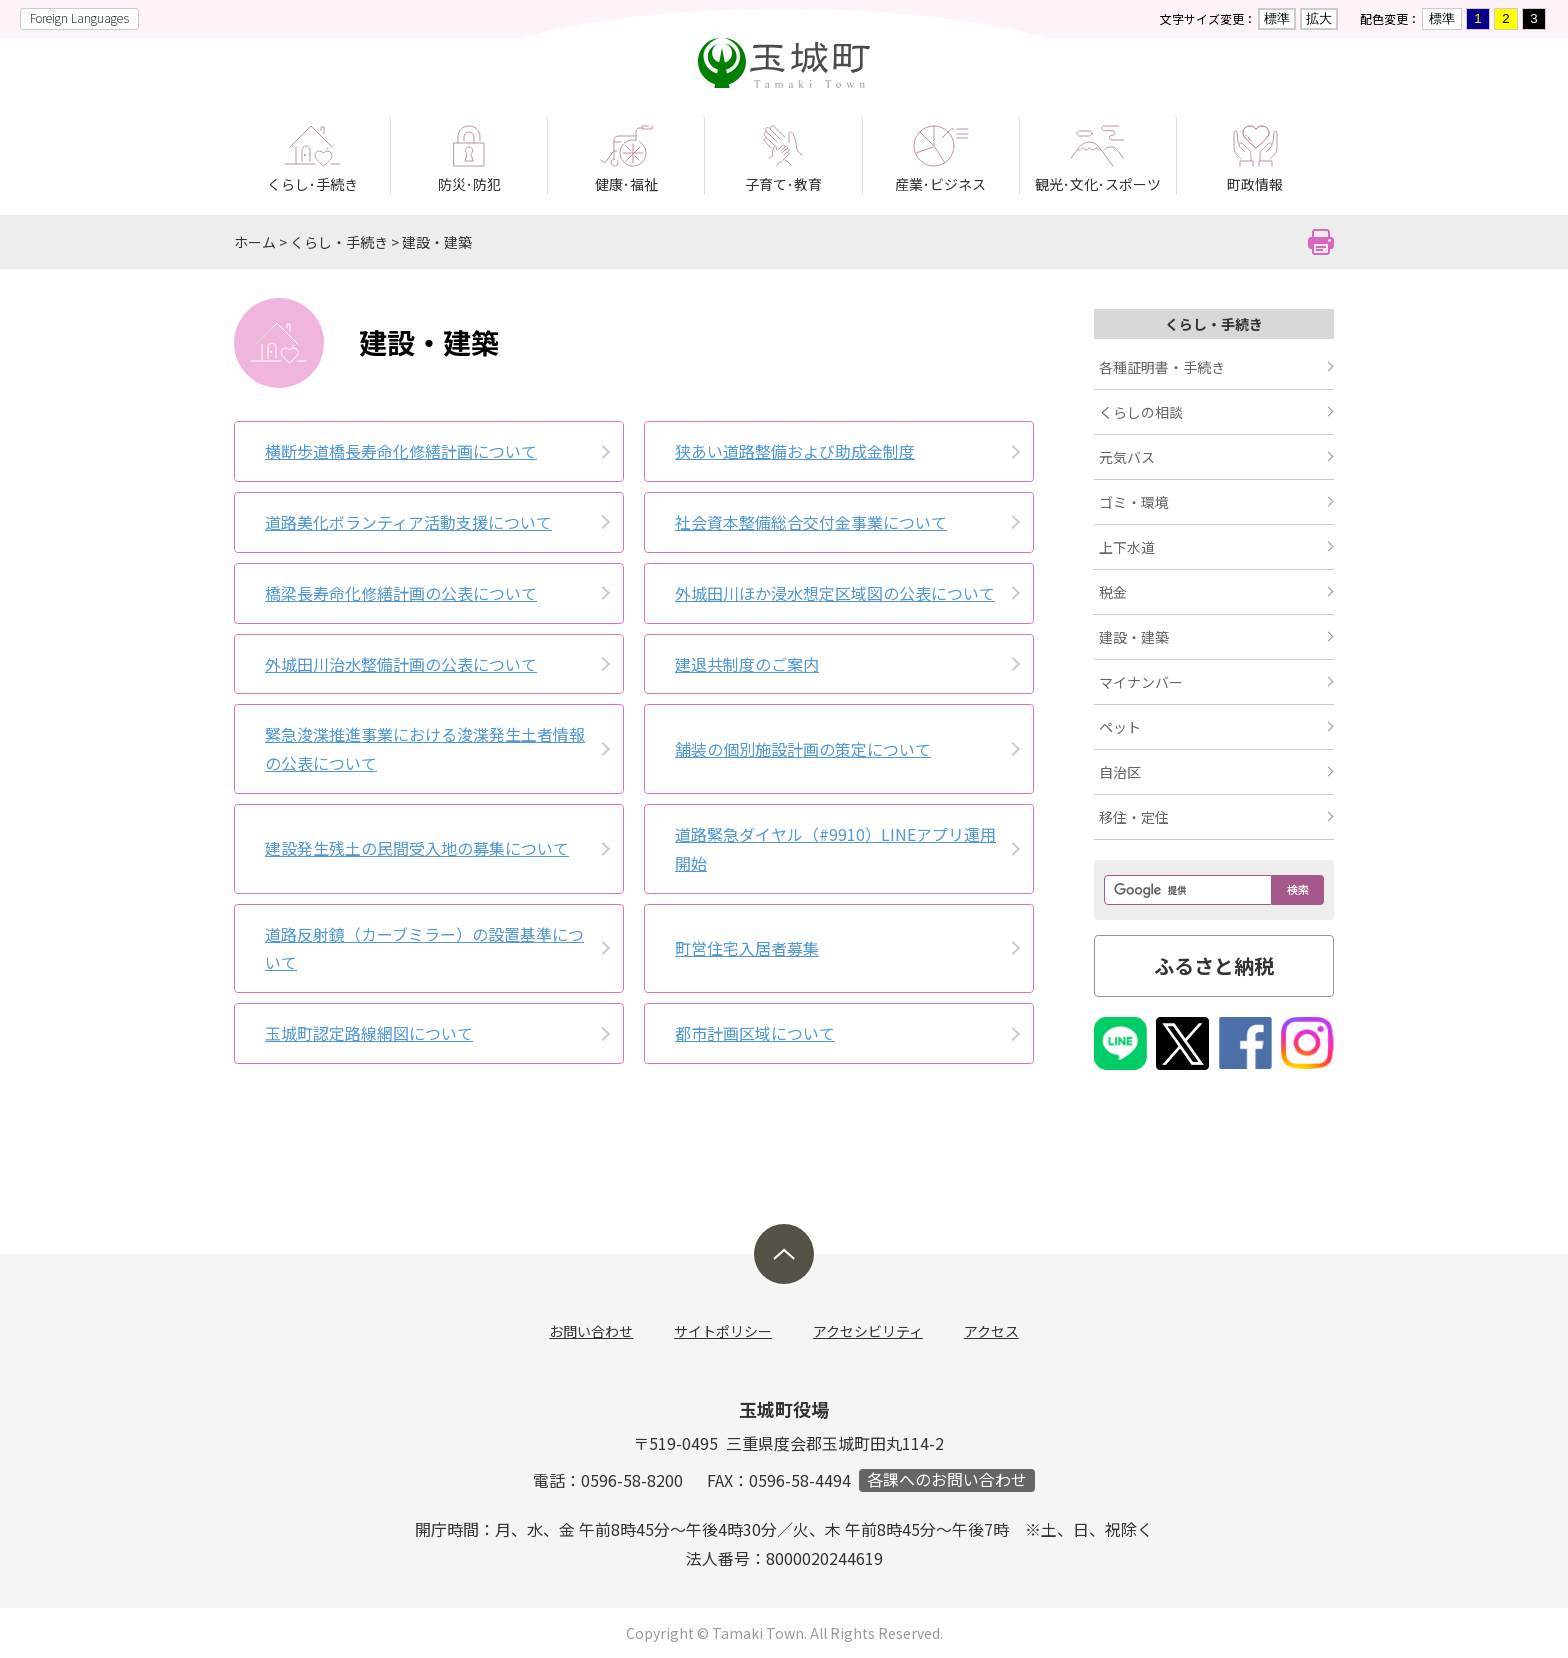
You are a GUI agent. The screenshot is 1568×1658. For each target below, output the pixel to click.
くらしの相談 (1141, 412)
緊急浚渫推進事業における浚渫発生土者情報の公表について (425, 748)
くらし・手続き (339, 242)
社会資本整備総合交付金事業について (811, 522)
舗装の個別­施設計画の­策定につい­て (803, 749)
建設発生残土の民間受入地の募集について (417, 848)
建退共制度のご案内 (747, 664)
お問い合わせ (593, 1331)
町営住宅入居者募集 (747, 948)
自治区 (1120, 772)
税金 (1113, 592)
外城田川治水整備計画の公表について (401, 664)
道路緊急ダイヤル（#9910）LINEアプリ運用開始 (835, 848)
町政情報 (1255, 184)
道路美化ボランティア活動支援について (408, 522)
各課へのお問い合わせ (947, 1480)
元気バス (1127, 457)
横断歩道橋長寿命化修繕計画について (401, 451)
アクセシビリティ (868, 1331)
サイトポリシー (724, 1331)
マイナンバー (1141, 682)
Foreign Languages (79, 17)
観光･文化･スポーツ (1098, 184)
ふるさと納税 (1214, 965)
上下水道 (1127, 547)
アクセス (990, 1331)
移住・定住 (1134, 817)
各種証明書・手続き (1162, 367)
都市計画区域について (755, 1033)
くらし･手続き (312, 184)
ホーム (255, 242)
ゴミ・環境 (1134, 502)
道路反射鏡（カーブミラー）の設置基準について (424, 948)
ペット (1120, 727)
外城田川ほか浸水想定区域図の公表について (835, 593)
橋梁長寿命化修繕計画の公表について (401, 593)
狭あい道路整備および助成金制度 (795, 451)
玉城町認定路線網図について (369, 1033)
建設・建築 (437, 242)
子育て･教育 (783, 184)
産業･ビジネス (940, 184)
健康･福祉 (626, 184)
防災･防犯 (469, 184)
